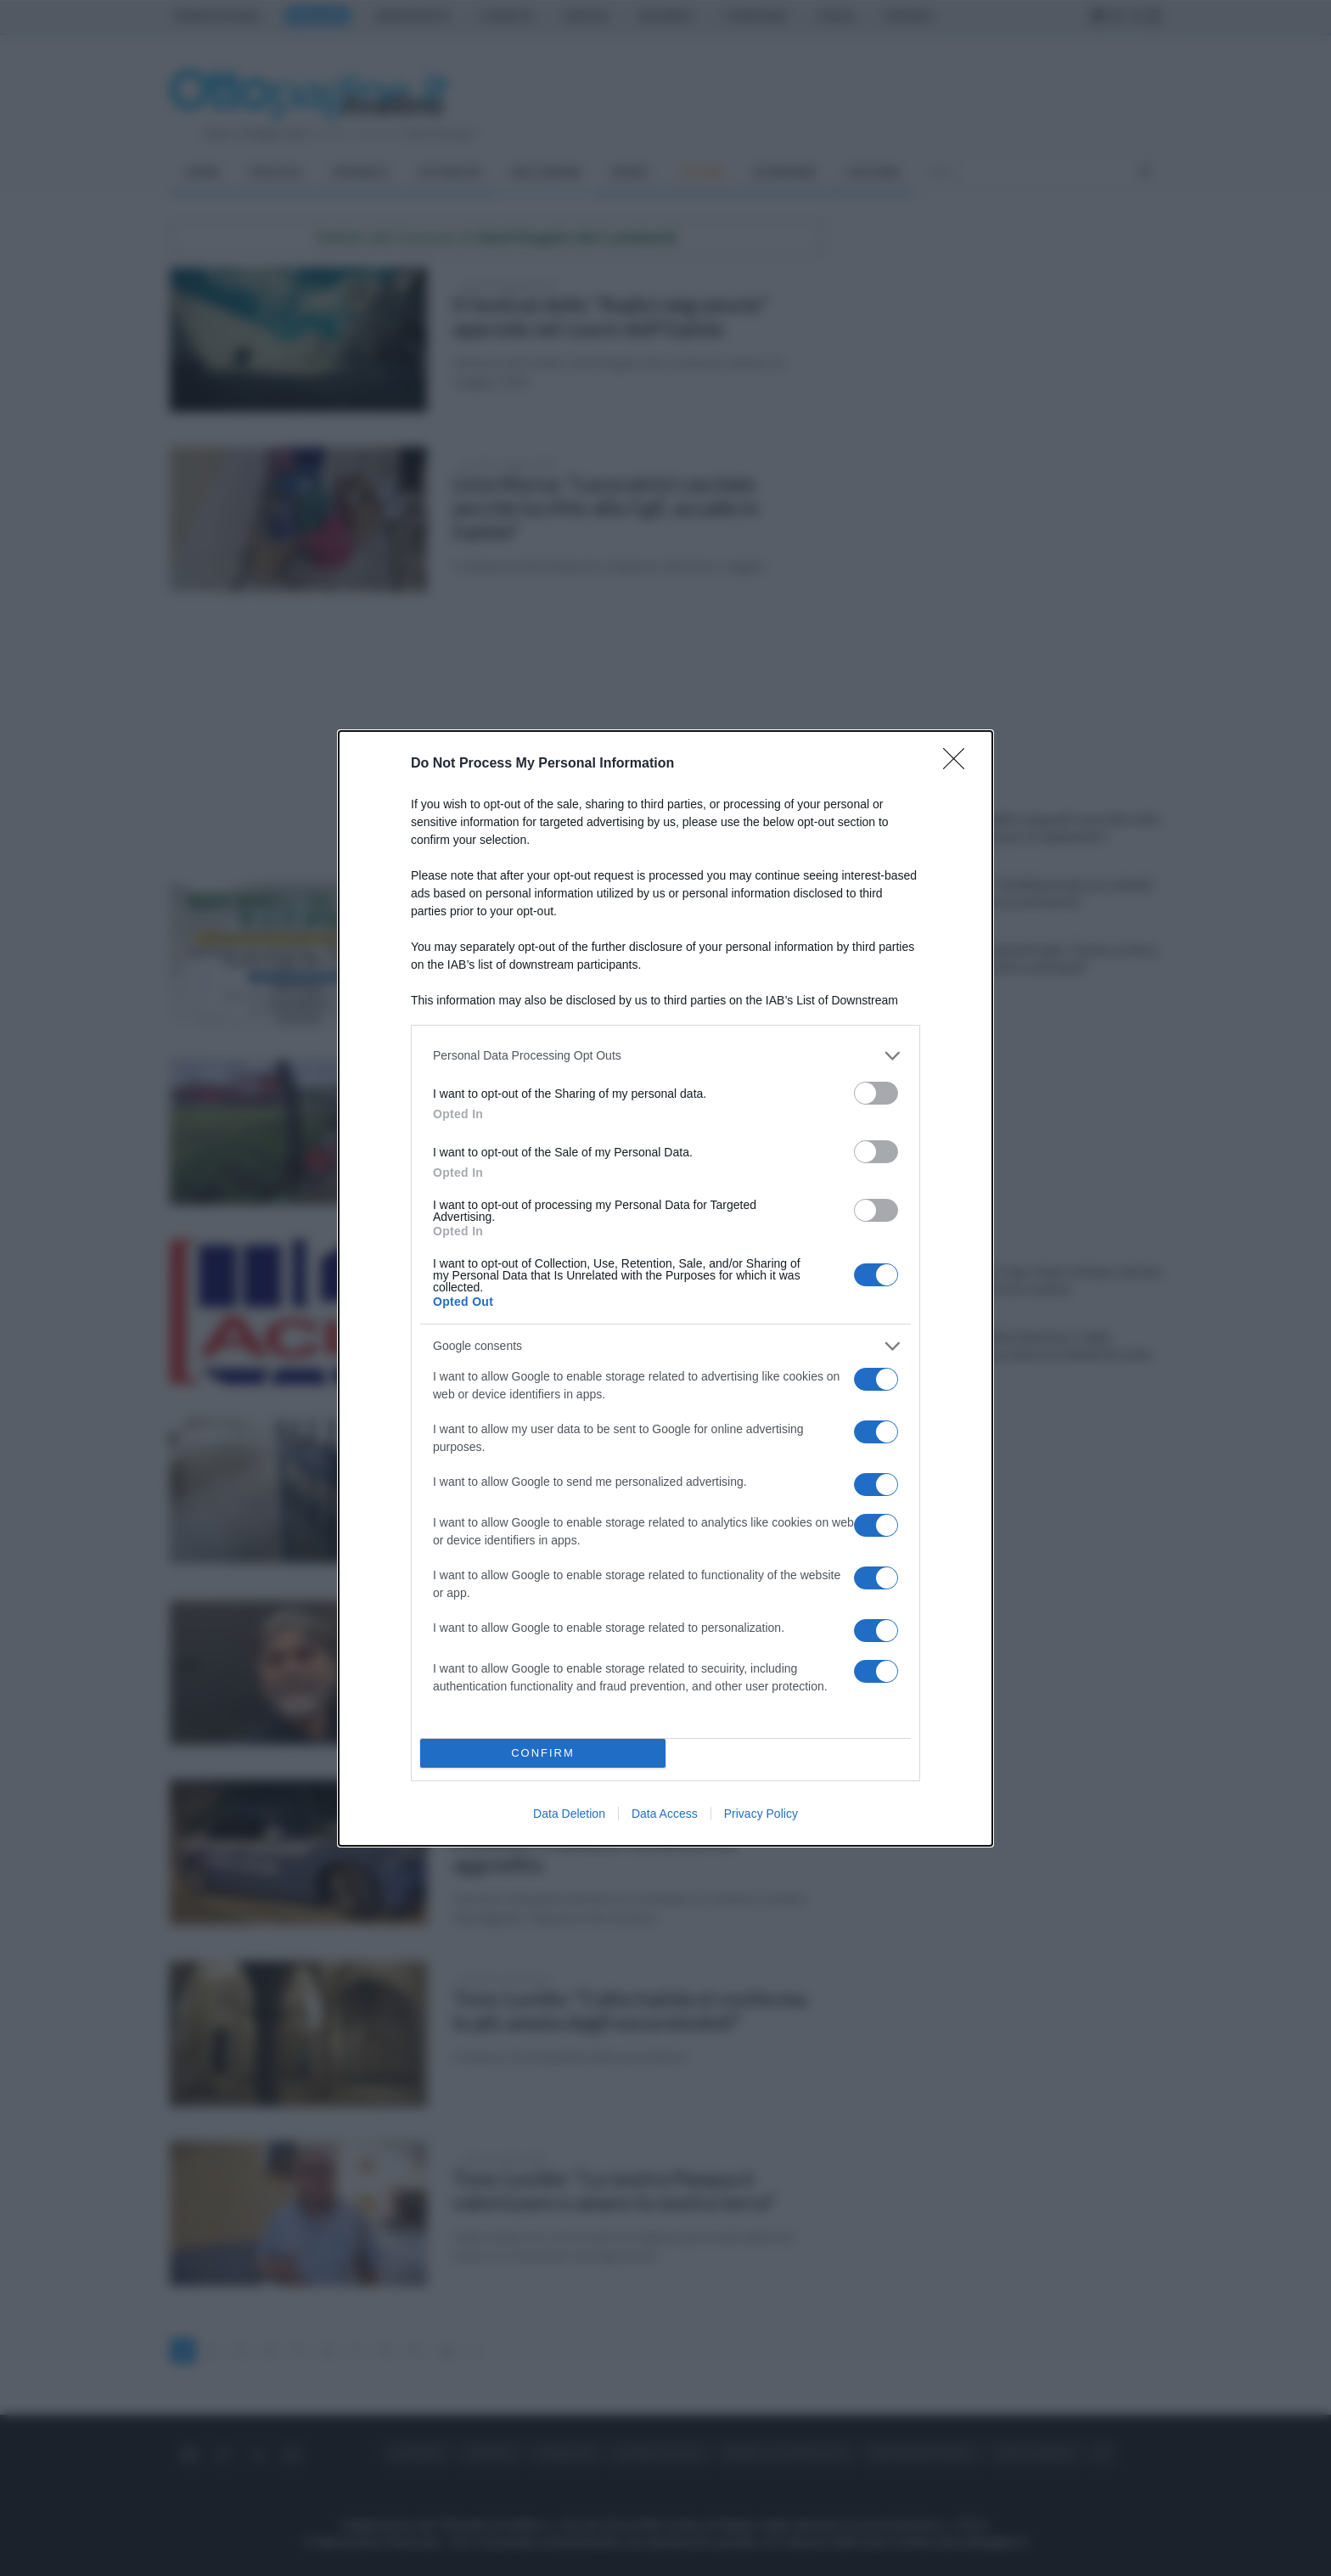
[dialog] (665, 1288)
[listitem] (665, 1056)
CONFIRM (543, 1752)
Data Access (665, 1813)
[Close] (959, 764)
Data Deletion (569, 1813)
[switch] (876, 1093)
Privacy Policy (761, 1813)
